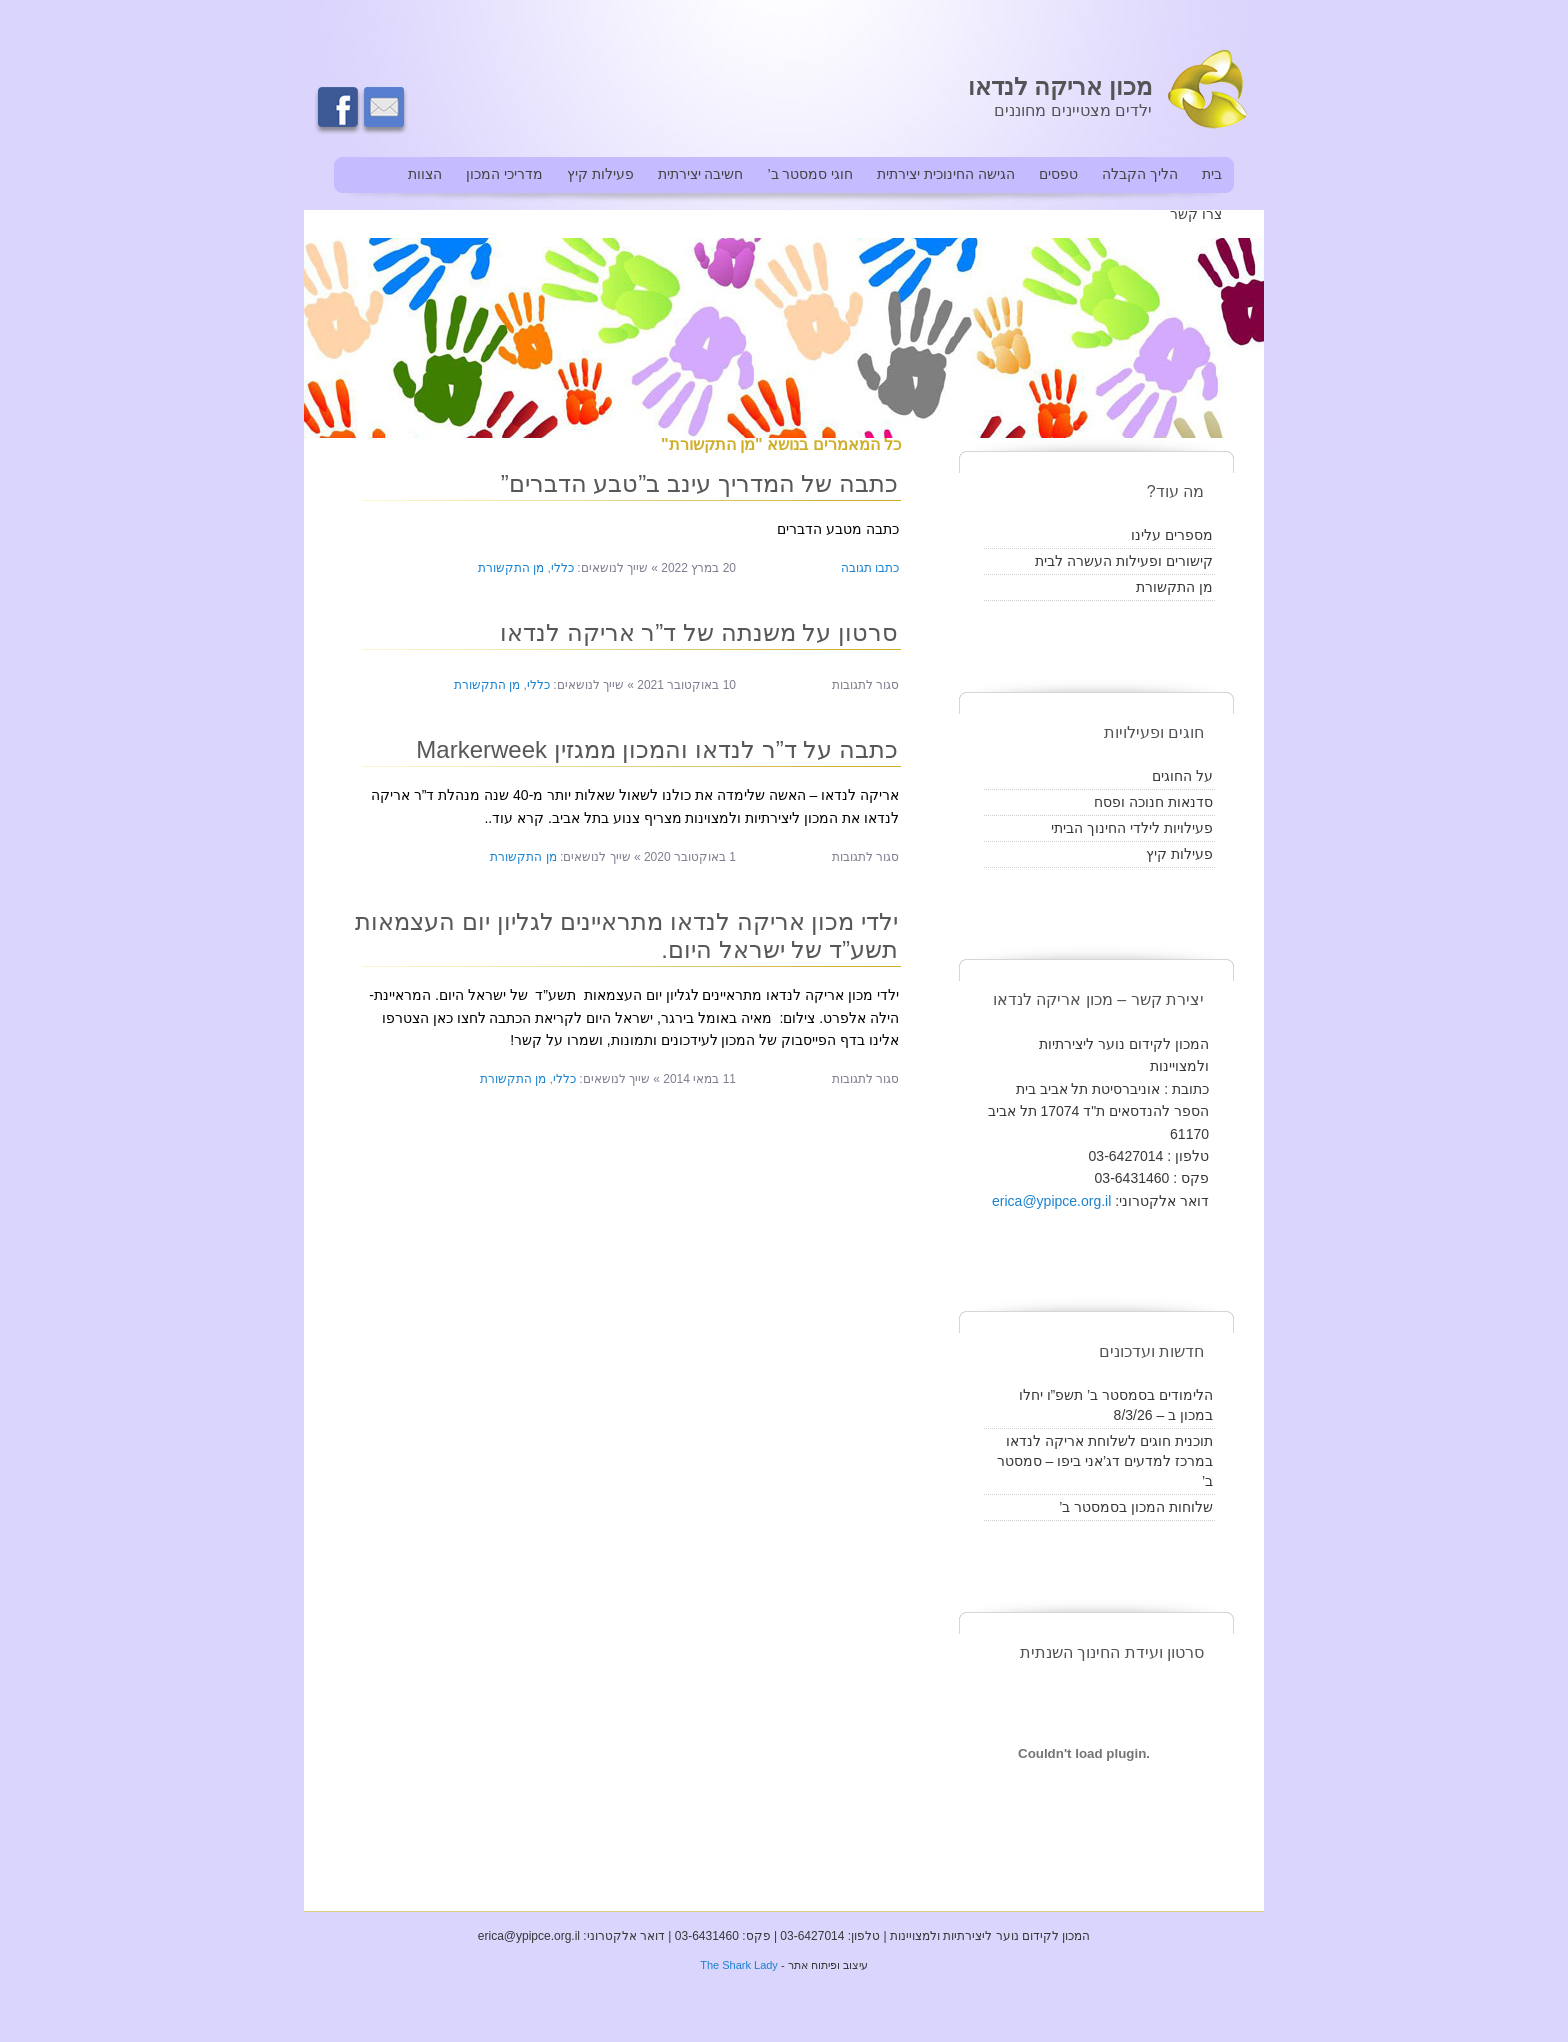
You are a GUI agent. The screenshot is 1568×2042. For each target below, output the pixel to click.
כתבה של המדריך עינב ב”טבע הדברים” (699, 483)
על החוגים (1182, 776)
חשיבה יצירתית (701, 174)
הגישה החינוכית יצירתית (946, 174)
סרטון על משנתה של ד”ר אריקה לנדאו (699, 632)
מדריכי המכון (504, 174)
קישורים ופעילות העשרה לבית (1124, 561)
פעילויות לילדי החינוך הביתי (1132, 828)
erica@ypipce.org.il (1051, 1201)
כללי (562, 568)
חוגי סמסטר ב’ (810, 174)
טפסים (1058, 174)
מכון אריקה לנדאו (1060, 86)
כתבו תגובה (870, 568)
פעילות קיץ (600, 174)
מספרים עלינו (1172, 535)
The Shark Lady (739, 1965)
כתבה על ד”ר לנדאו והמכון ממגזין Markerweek (657, 749)
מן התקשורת (511, 568)
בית (1212, 174)
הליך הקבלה (1140, 174)
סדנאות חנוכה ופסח (1153, 802)
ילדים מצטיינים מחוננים (1073, 110)
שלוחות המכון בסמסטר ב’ (1136, 1507)
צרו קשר (1196, 214)
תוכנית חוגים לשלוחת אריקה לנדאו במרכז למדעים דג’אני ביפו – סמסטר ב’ (1105, 1461)
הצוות (425, 174)
